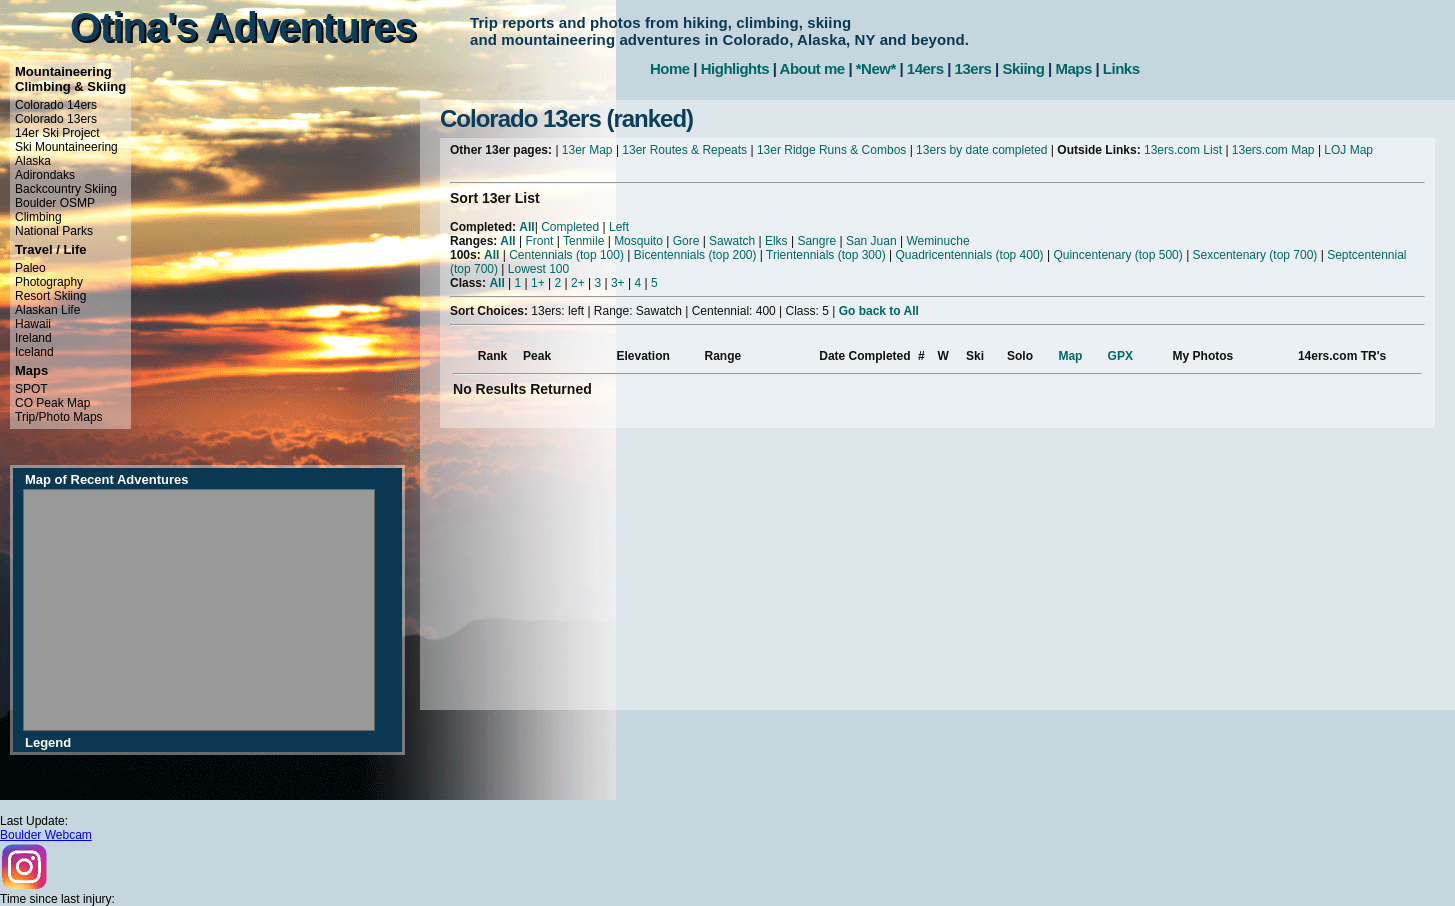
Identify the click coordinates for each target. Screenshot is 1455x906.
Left (619, 227)
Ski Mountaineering (66, 147)
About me (812, 68)
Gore (686, 241)
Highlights (735, 68)
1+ (538, 283)
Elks (776, 241)
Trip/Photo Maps (59, 417)
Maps (1073, 68)
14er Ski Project (57, 133)
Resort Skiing (50, 296)
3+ (618, 283)
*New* (876, 68)
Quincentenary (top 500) (1117, 255)
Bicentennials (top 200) (695, 255)
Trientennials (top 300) (826, 255)
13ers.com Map (1273, 150)
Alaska (33, 161)
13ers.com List (1183, 150)
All (526, 227)
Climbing (38, 217)
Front (539, 241)
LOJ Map (1348, 150)
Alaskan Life (47, 310)
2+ (578, 283)
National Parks (54, 231)
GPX (1120, 356)
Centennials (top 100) (566, 255)
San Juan (871, 241)
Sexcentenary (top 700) (1255, 255)
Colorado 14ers (56, 105)
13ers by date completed (981, 150)
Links (1121, 68)
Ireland (33, 338)
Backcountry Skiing (66, 189)
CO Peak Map (52, 403)
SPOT (31, 389)
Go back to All (879, 311)
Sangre (816, 241)
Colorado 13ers (56, 119)
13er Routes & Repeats (684, 150)
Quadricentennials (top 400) (969, 255)
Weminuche (937, 241)
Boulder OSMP (55, 203)
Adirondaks (45, 175)
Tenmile (583, 241)
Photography (49, 282)
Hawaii (33, 324)
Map (1070, 356)
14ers (925, 68)
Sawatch (732, 241)
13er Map (587, 150)
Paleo (30, 268)
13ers (973, 68)
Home (670, 68)
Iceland (34, 352)
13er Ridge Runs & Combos (831, 150)
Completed (570, 227)
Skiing (1023, 68)
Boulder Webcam (46, 835)
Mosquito (638, 241)
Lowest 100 (538, 269)
